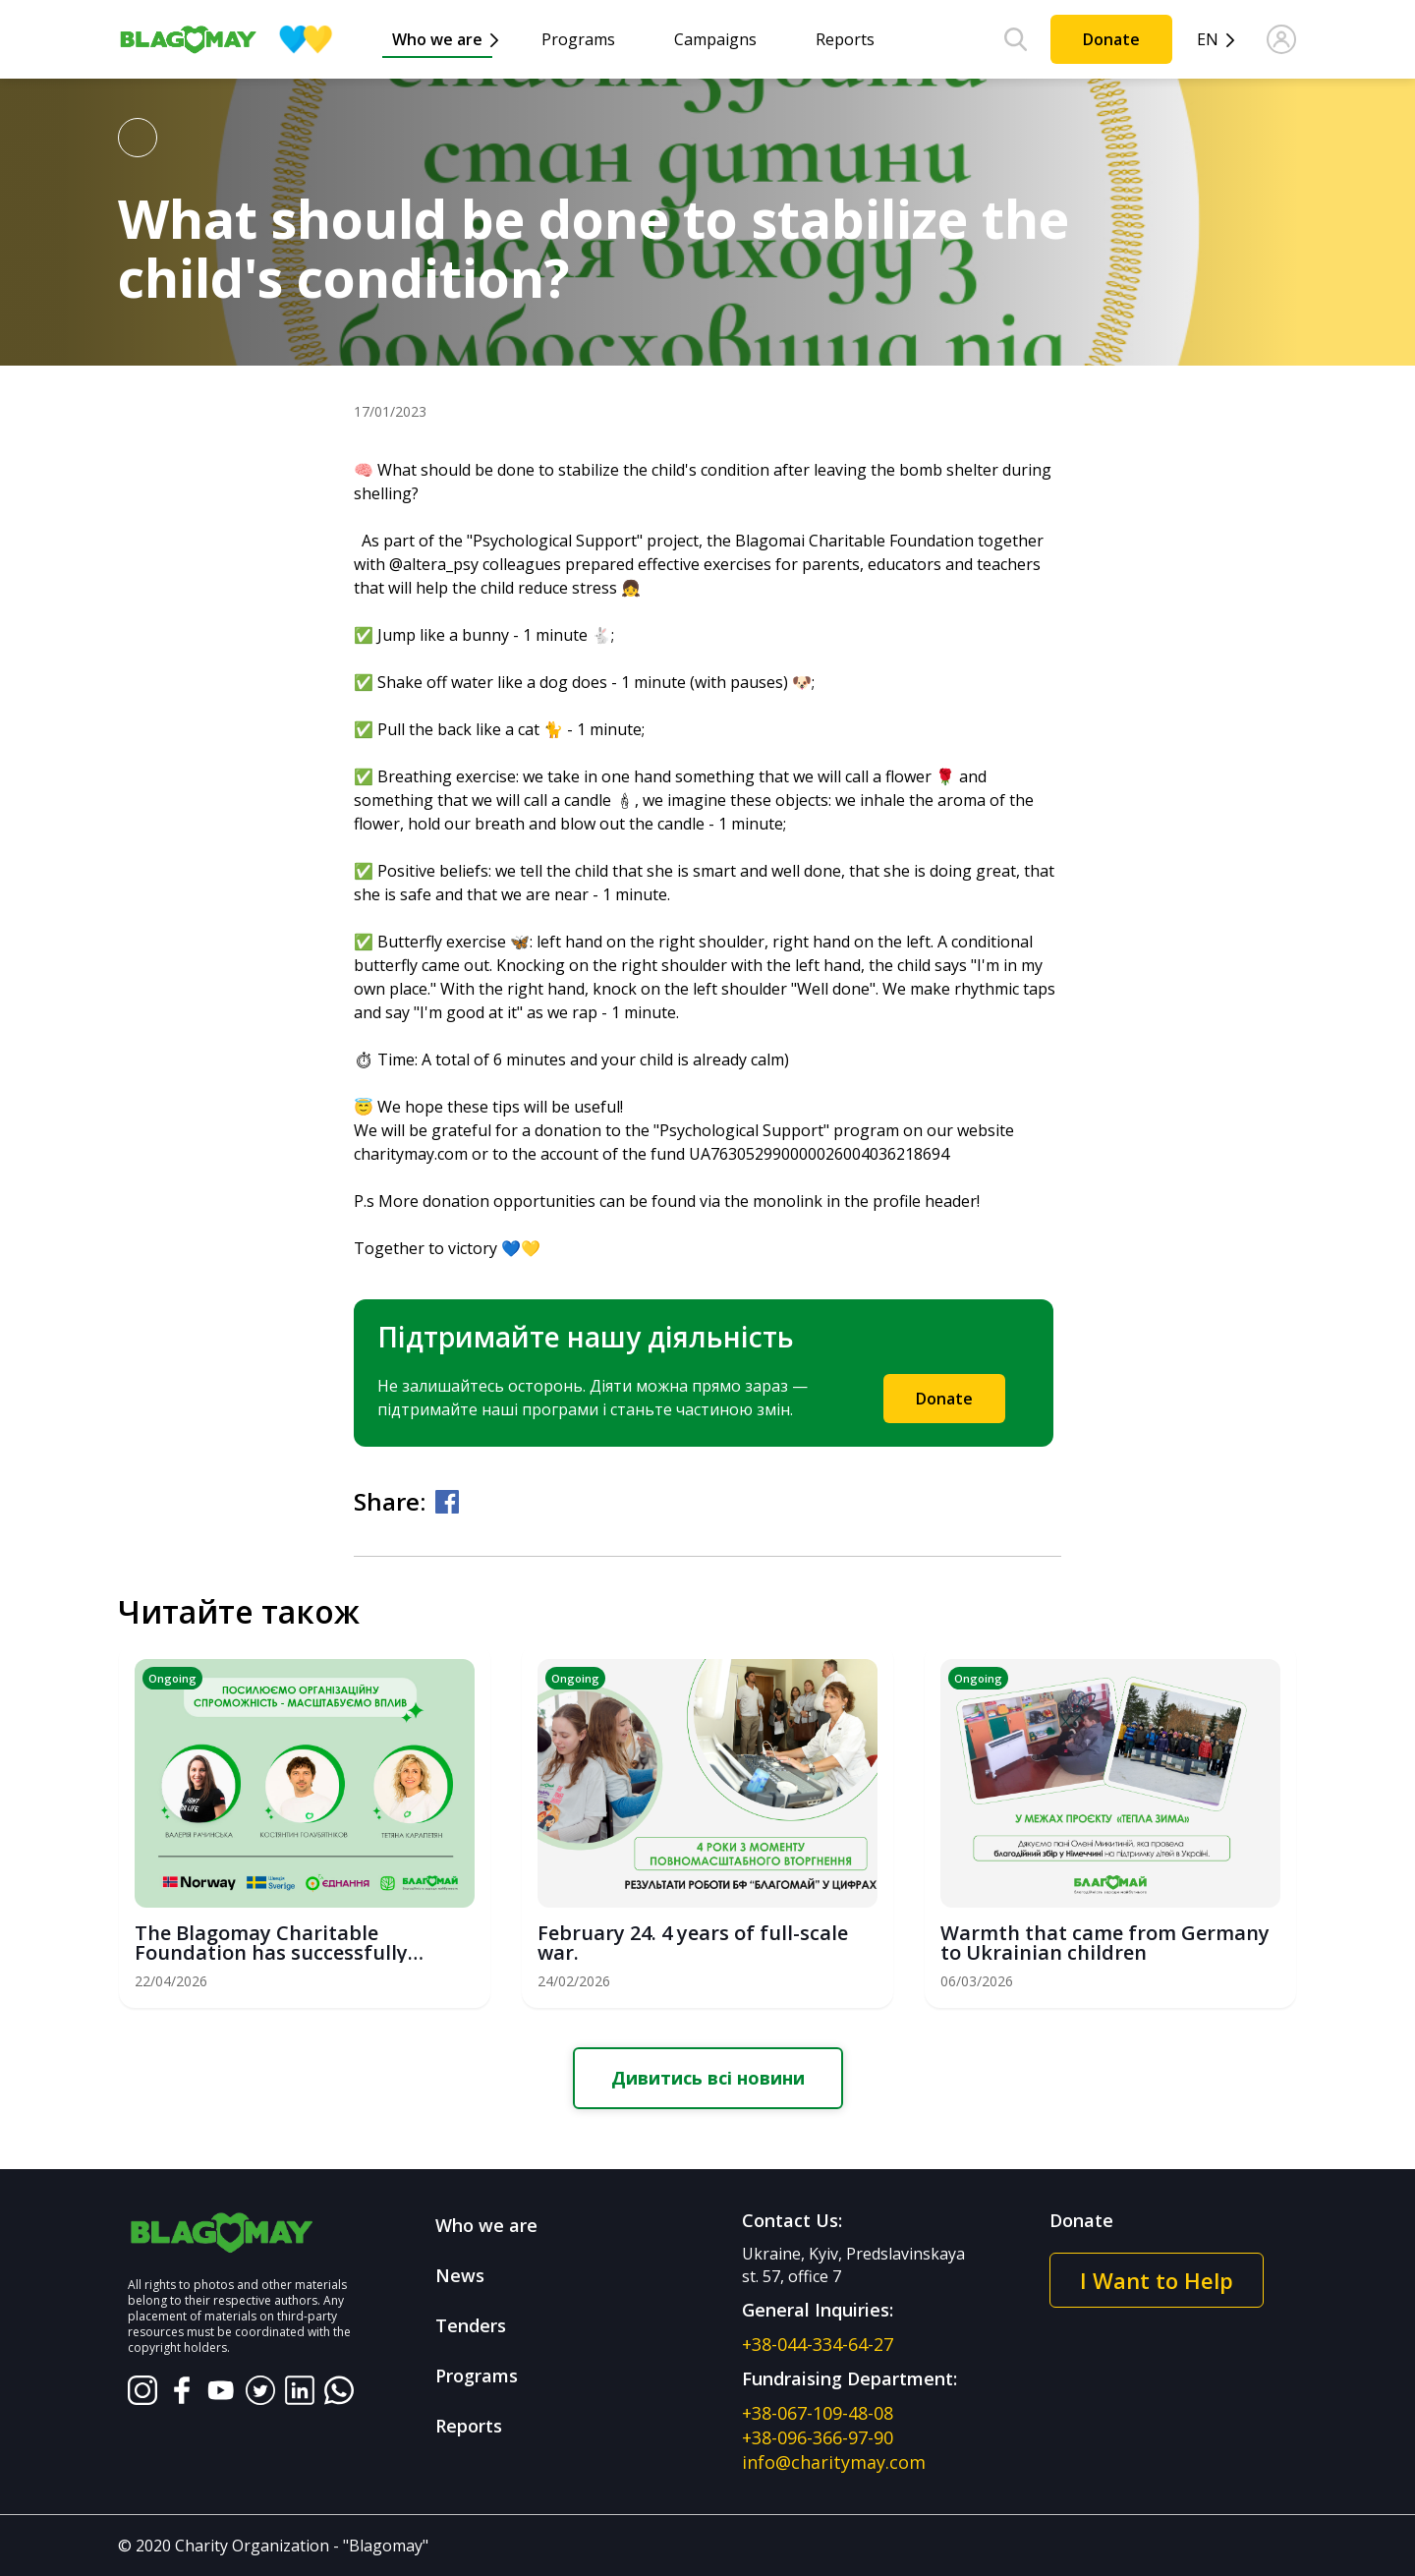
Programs (578, 39)
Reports (845, 39)
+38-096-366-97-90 (817, 2437)
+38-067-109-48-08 (817, 2413)
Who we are (437, 39)
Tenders (470, 2325)
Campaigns (715, 39)
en (1207, 39)
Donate (1111, 39)
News (459, 2275)
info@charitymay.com (834, 2462)
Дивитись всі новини (708, 2077)
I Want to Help (1156, 2280)
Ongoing (172, 1678)
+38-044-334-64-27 (817, 2344)
